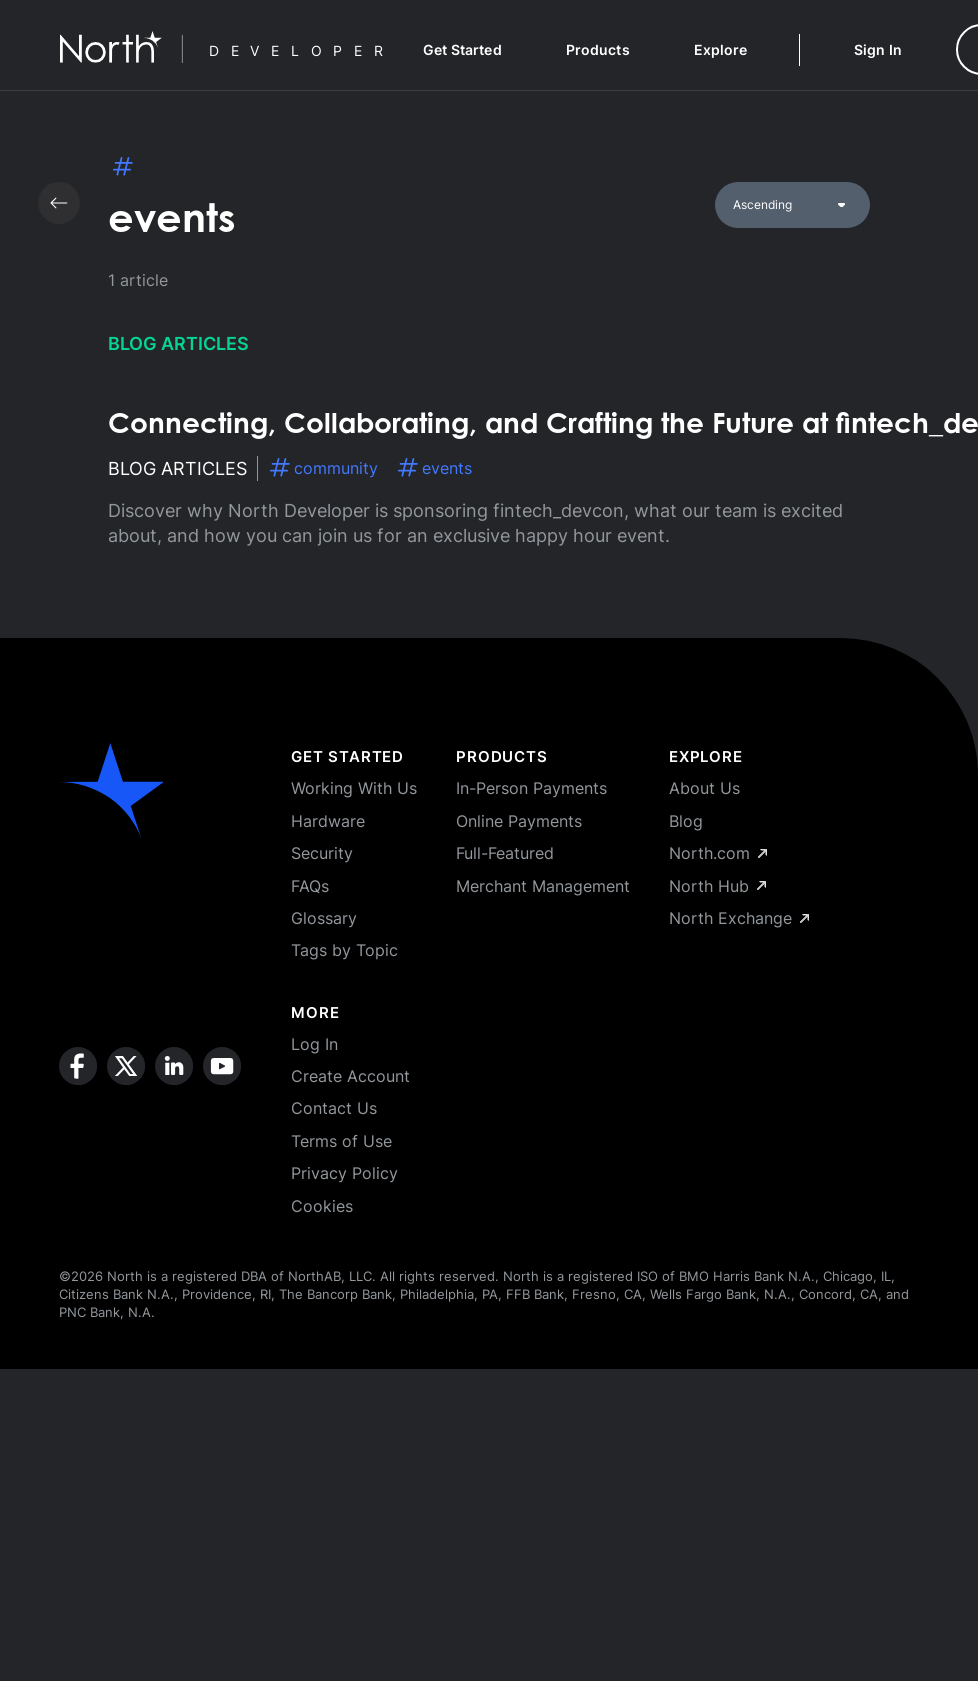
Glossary (324, 918)
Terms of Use (341, 1141)
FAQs (310, 886)
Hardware (328, 821)
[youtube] (222, 1132)
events (435, 468)
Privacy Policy (344, 1173)
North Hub (717, 886)
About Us (704, 788)
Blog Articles (178, 343)
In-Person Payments (531, 788)
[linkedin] (174, 1132)
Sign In (878, 49)
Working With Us (354, 788)
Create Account (350, 1076)
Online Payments (519, 821)
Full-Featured (505, 853)
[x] (126, 1132)
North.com (718, 853)
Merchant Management (543, 886)
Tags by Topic (344, 950)
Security (322, 853)
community (324, 468)
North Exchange (739, 918)
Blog (686, 821)
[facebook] (78, 1132)
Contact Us (334, 1108)
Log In (314, 1044)
